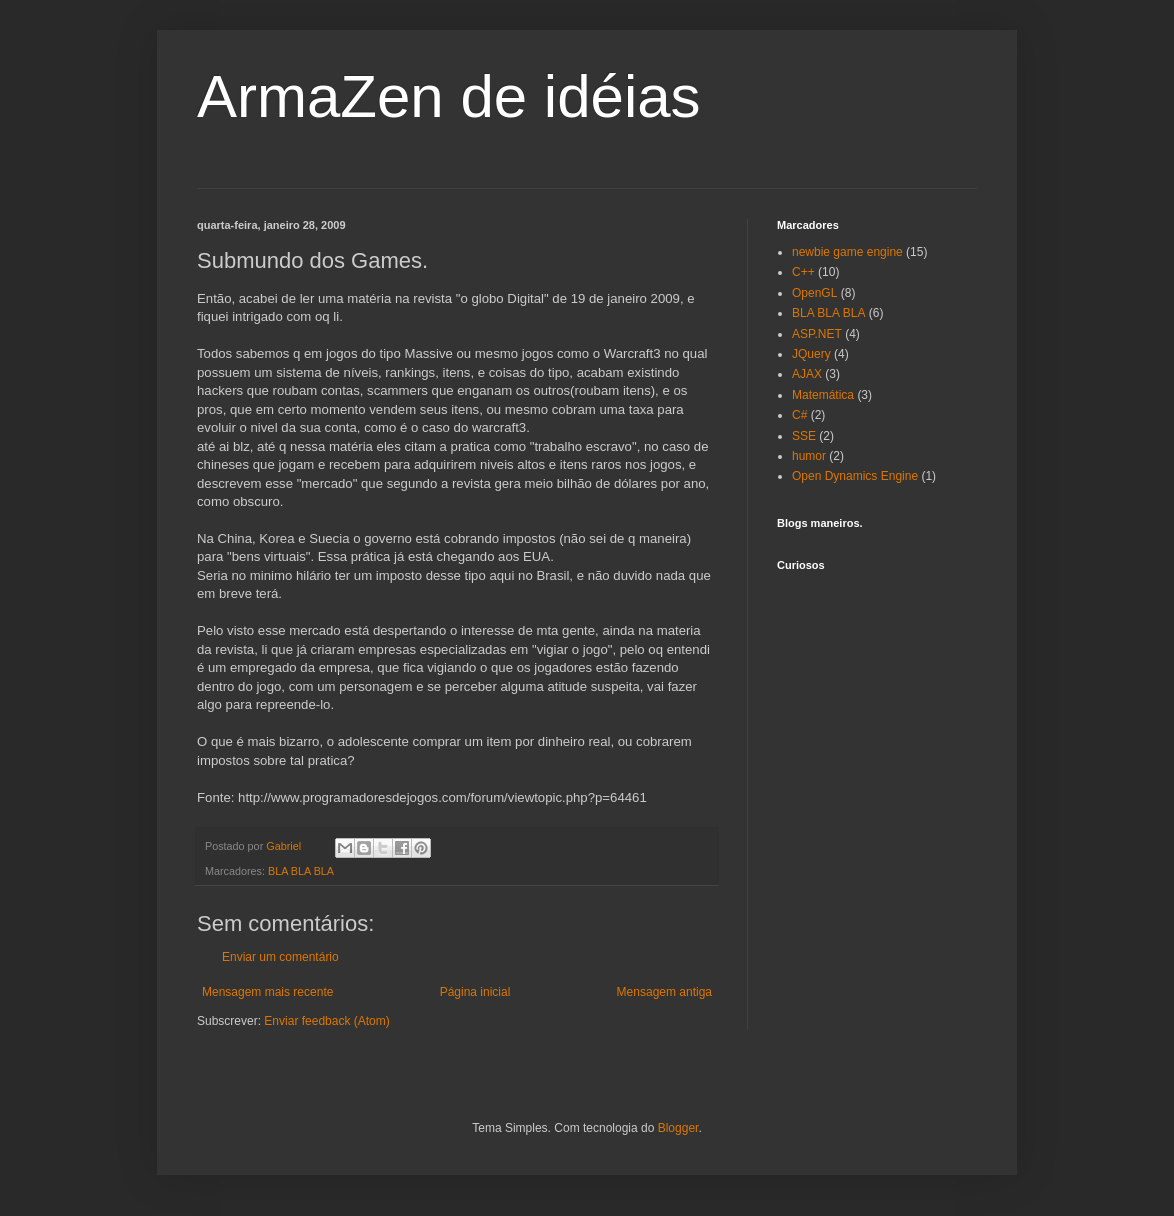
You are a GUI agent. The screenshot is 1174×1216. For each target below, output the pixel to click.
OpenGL (814, 293)
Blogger (678, 1128)
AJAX (807, 374)
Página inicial (475, 992)
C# (799, 415)
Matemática (823, 395)
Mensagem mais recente (267, 992)
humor (809, 456)
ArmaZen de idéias (449, 96)
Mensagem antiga (664, 992)
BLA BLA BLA (301, 871)
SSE (804, 436)
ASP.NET (817, 334)
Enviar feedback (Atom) (326, 1021)
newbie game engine (847, 252)
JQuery (811, 354)
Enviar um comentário (280, 957)
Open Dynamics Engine (855, 476)
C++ (803, 272)
